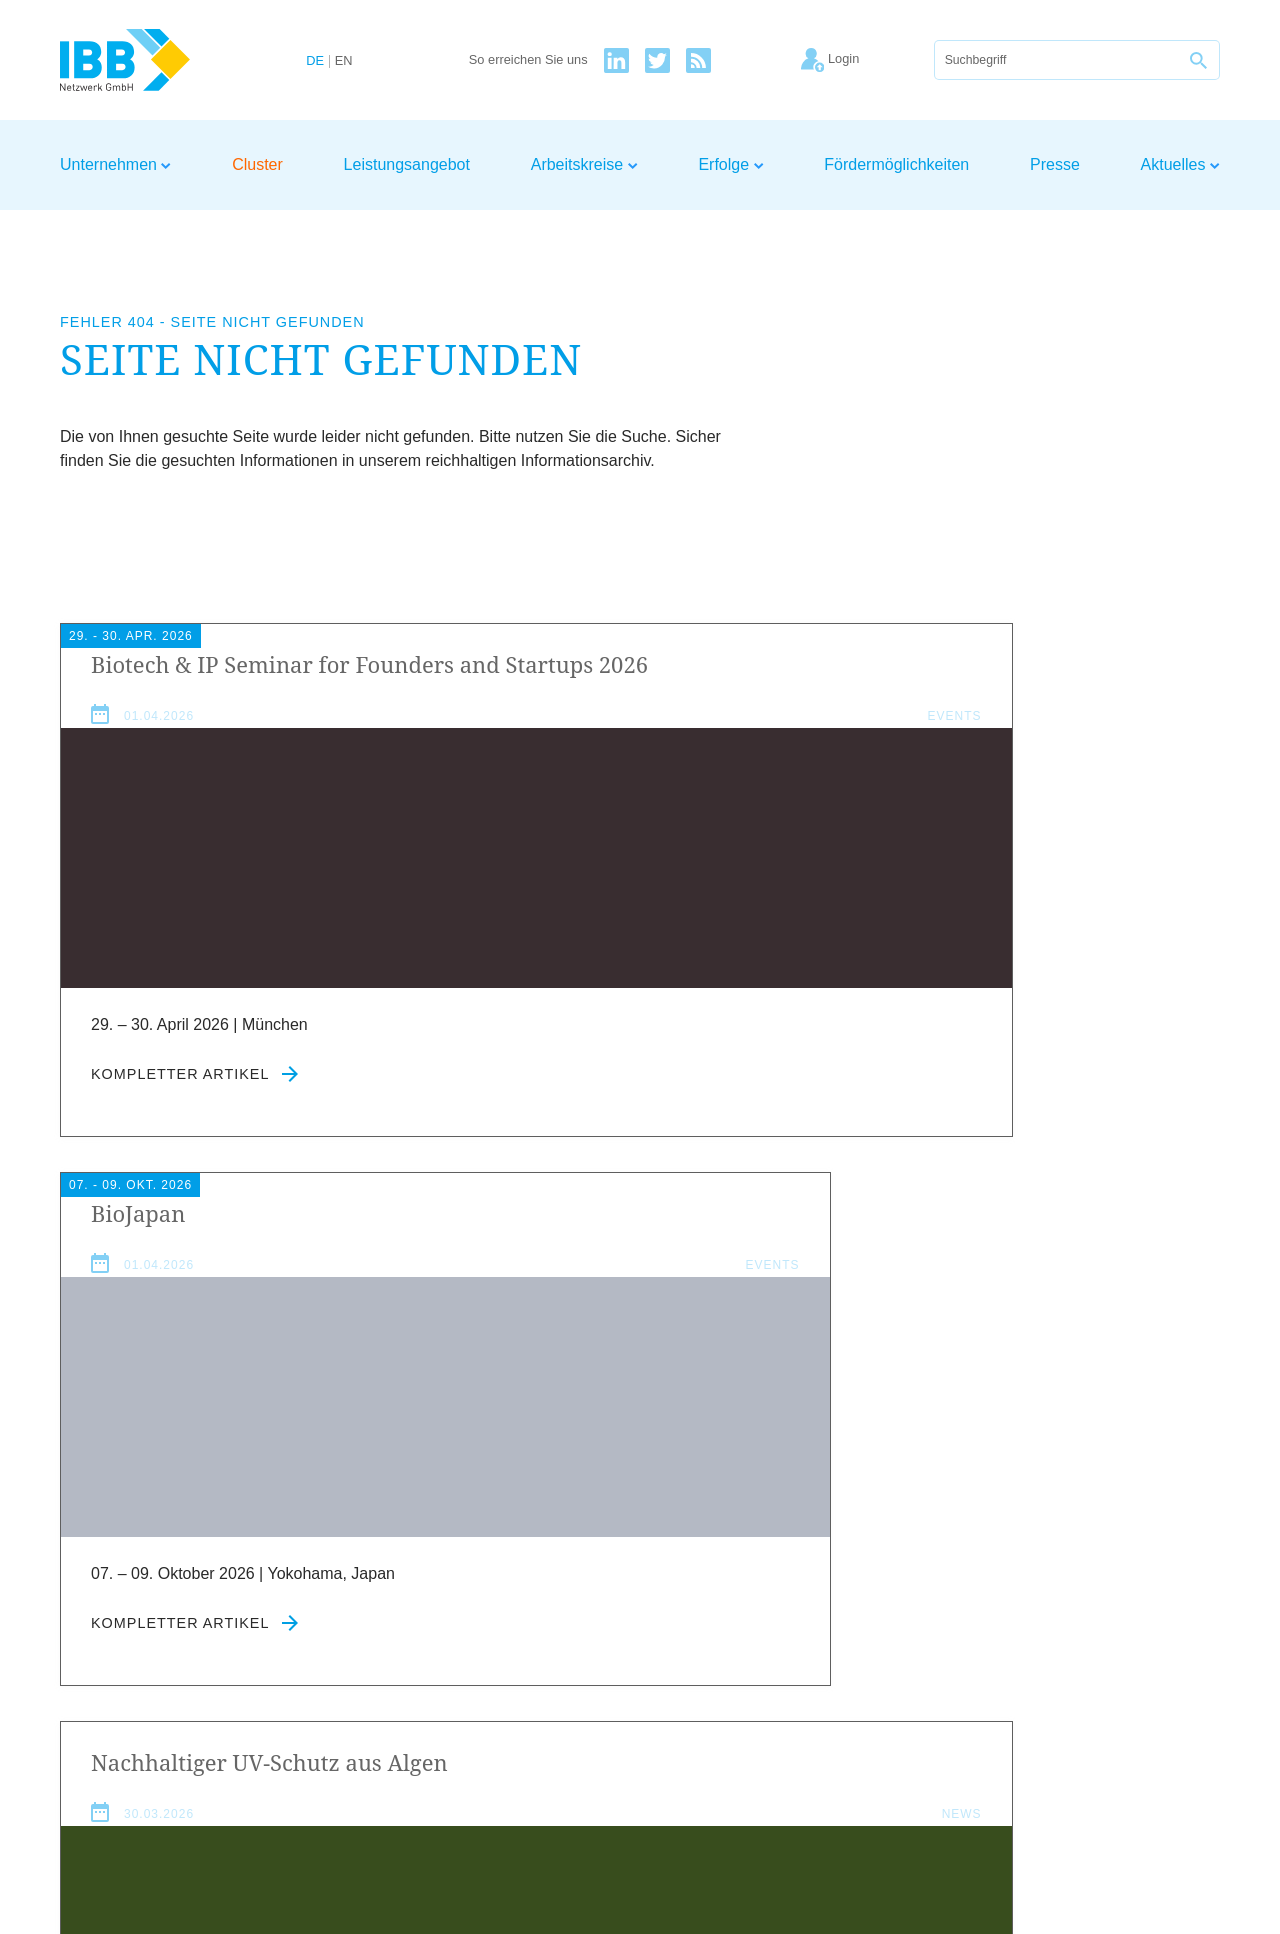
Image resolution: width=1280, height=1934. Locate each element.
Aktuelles (1180, 164)
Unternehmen (115, 164)
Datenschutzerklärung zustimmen (543, 1623)
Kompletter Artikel (194, 1128)
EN (344, 61)
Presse (1055, 164)
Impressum (950, 1710)
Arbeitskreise (584, 164)
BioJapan (536, 664)
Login (1200, 1710)
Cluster (257, 164)
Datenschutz (1050, 1710)
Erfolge (730, 164)
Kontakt (1138, 1710)
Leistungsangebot (407, 164)
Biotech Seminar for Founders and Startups (237, 679)
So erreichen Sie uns (528, 60)
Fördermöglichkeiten (896, 164)
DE (315, 61)
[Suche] (1057, 60)
